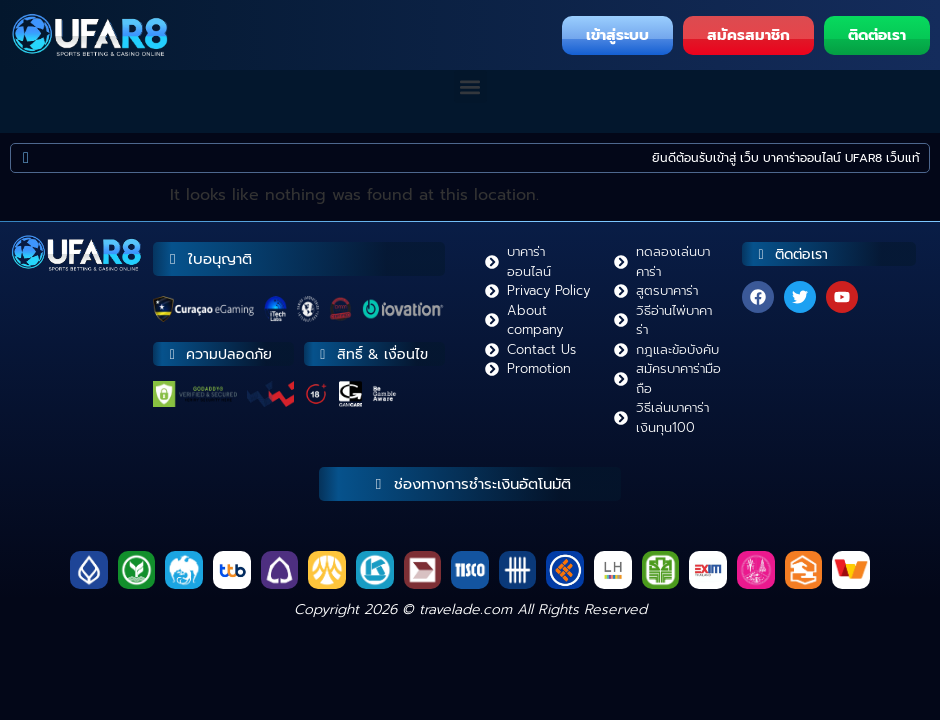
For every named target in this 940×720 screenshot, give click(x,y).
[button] (470, 86)
